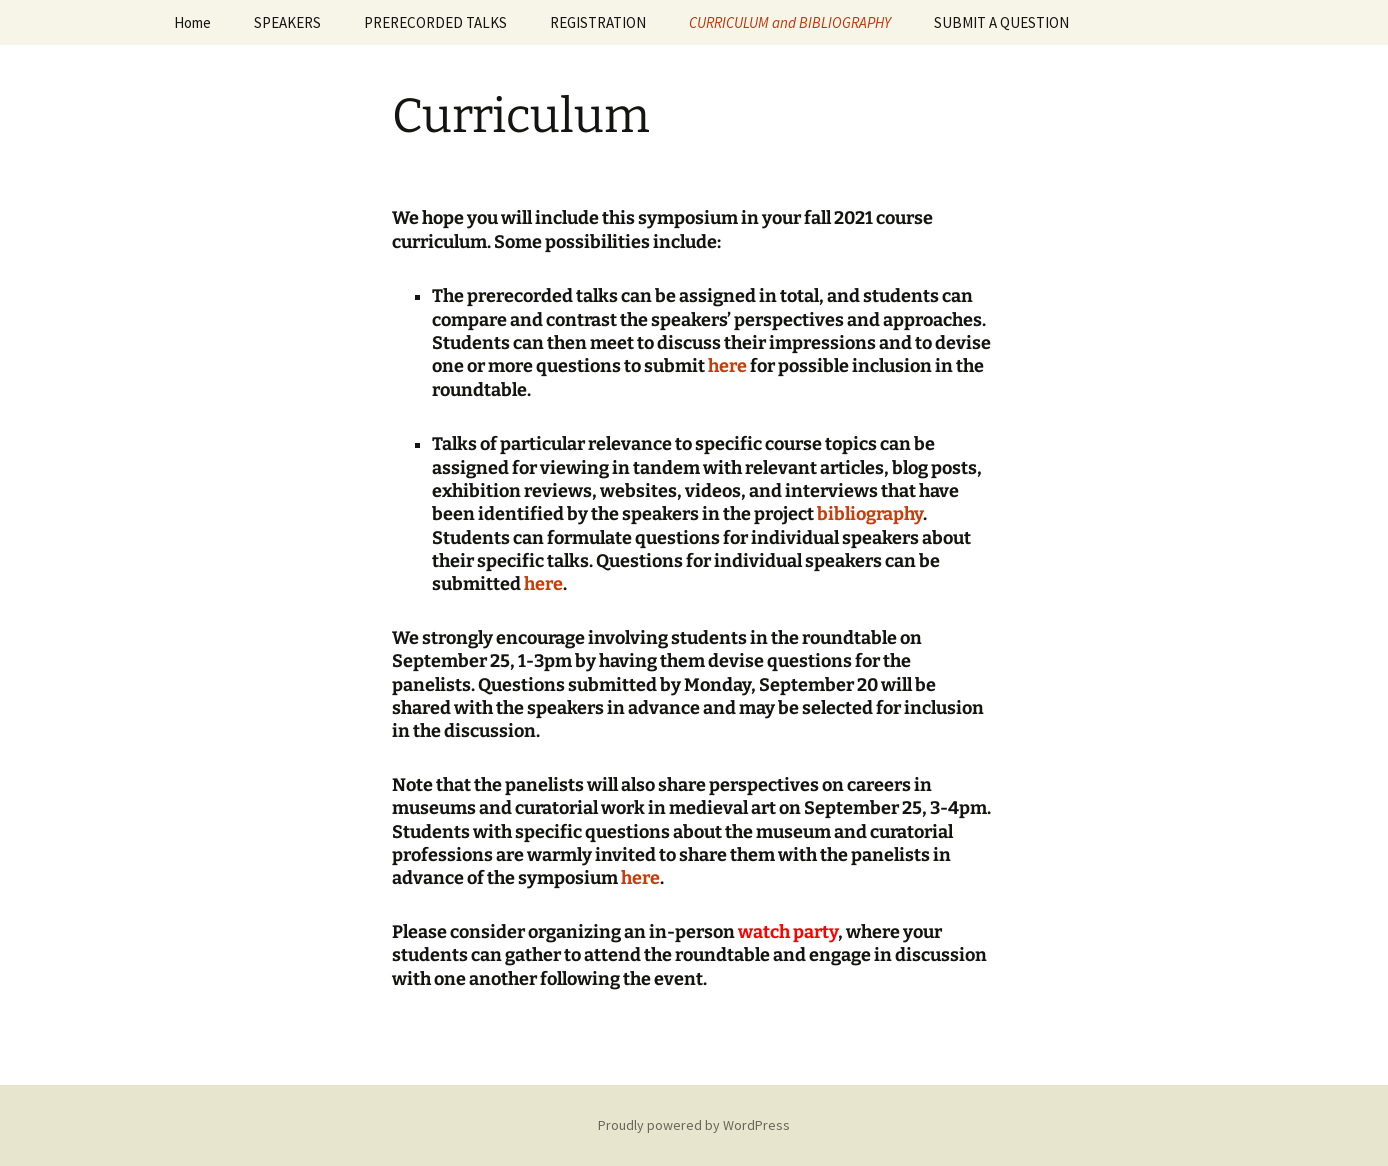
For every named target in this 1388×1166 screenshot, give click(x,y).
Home (192, 22)
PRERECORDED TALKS (435, 22)
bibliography (870, 514)
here (727, 366)
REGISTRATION (598, 22)
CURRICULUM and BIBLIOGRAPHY (790, 22)
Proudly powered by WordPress (694, 1125)
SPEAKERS (287, 22)
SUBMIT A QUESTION (1001, 22)
